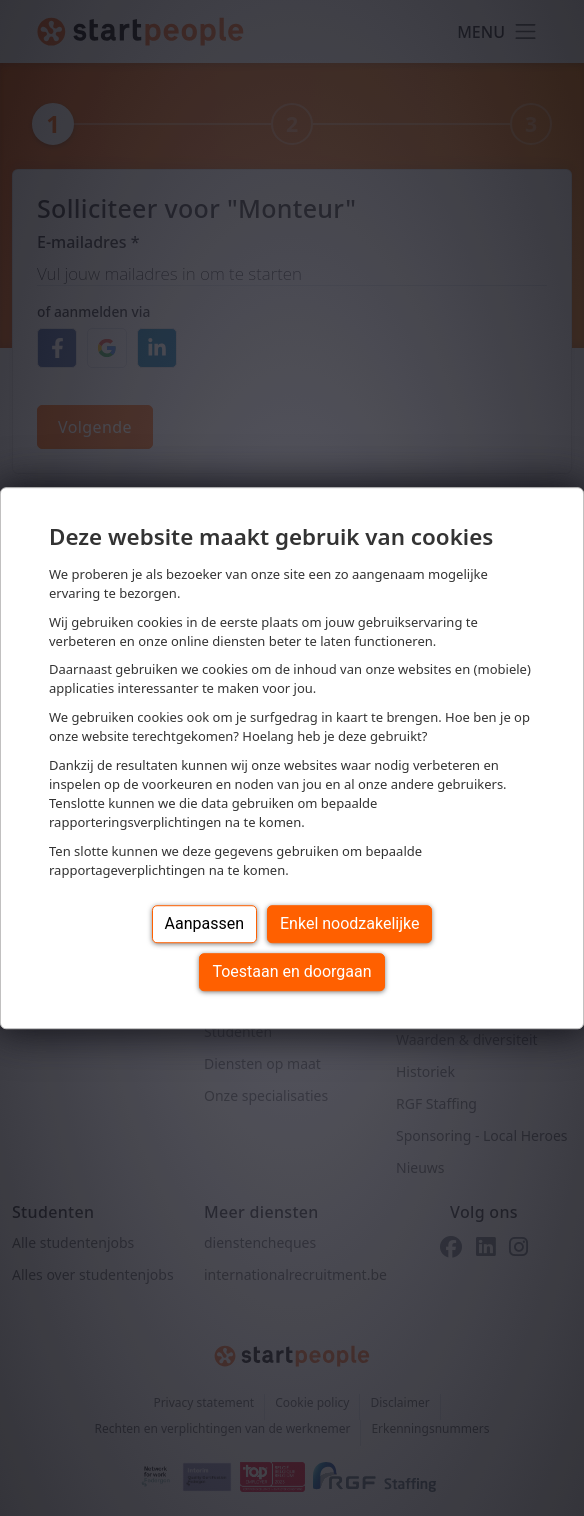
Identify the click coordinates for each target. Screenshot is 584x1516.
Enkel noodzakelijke (349, 923)
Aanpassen (205, 923)
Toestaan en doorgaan (291, 971)
